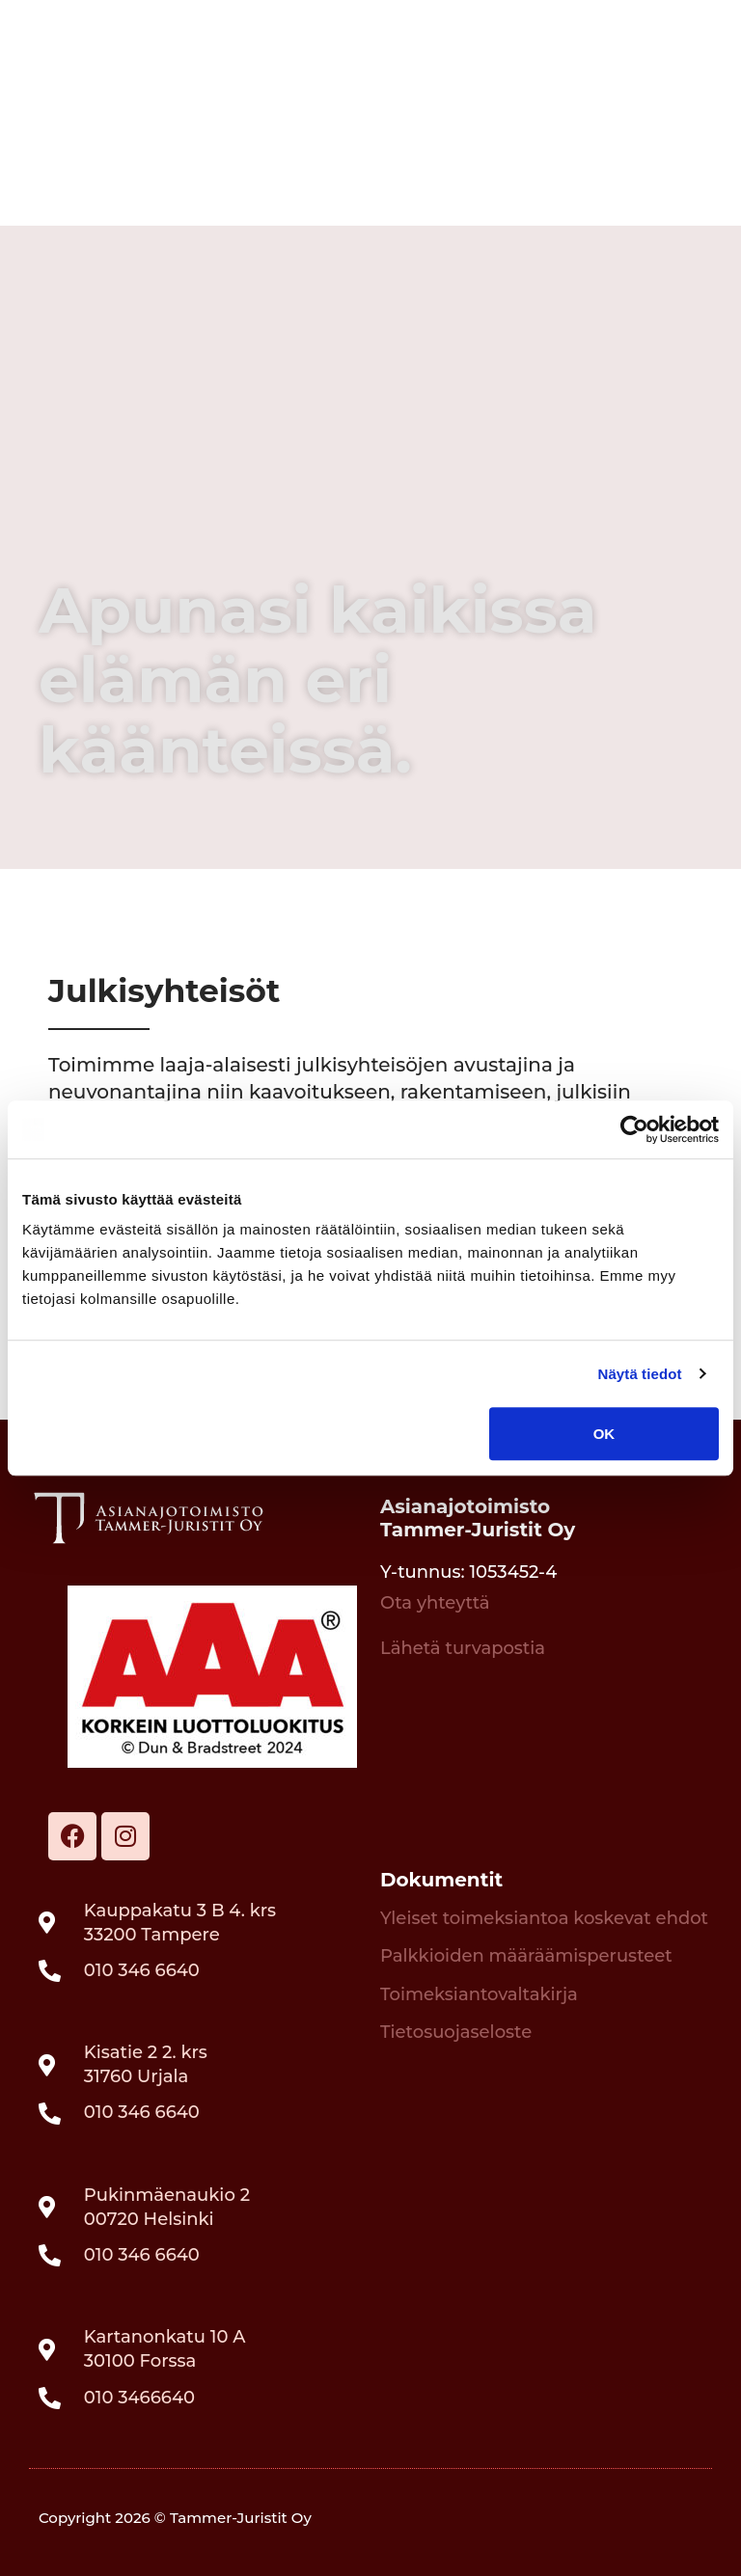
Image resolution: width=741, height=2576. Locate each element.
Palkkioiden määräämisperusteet (526, 1955)
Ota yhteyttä (435, 1602)
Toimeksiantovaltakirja (479, 1994)
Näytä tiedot (640, 1374)
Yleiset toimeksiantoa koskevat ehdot (544, 1918)
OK (604, 1433)
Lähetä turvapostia (462, 1648)
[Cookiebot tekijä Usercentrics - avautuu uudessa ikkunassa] (634, 1129)
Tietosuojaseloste (456, 2032)
